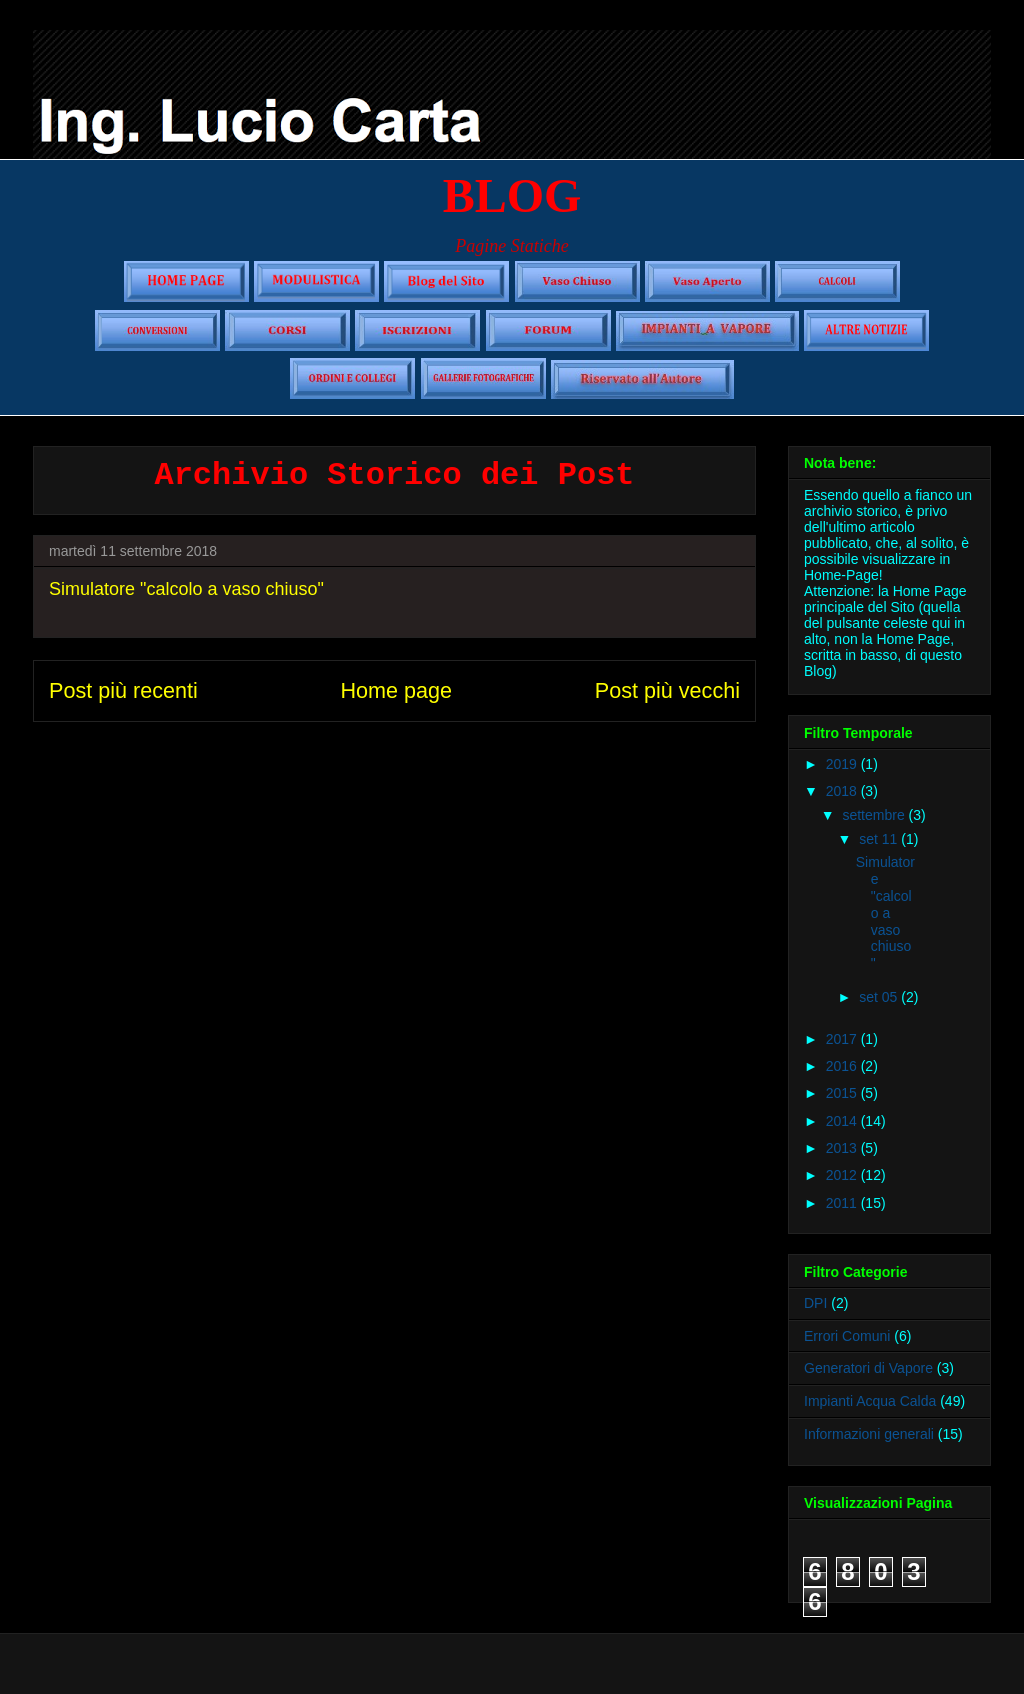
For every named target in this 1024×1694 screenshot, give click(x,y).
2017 (843, 1039)
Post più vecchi (667, 690)
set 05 (880, 997)
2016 (843, 1066)
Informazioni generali (869, 1434)
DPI (815, 1303)
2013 (843, 1148)
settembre (875, 815)
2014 (843, 1121)
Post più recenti (123, 690)
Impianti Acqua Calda (870, 1401)
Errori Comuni (847, 1336)
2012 (843, 1175)
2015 (843, 1093)
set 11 (880, 839)
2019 (843, 764)
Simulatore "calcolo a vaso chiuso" (186, 589)
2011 (843, 1203)
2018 (843, 791)
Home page (396, 690)
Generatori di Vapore (868, 1368)
